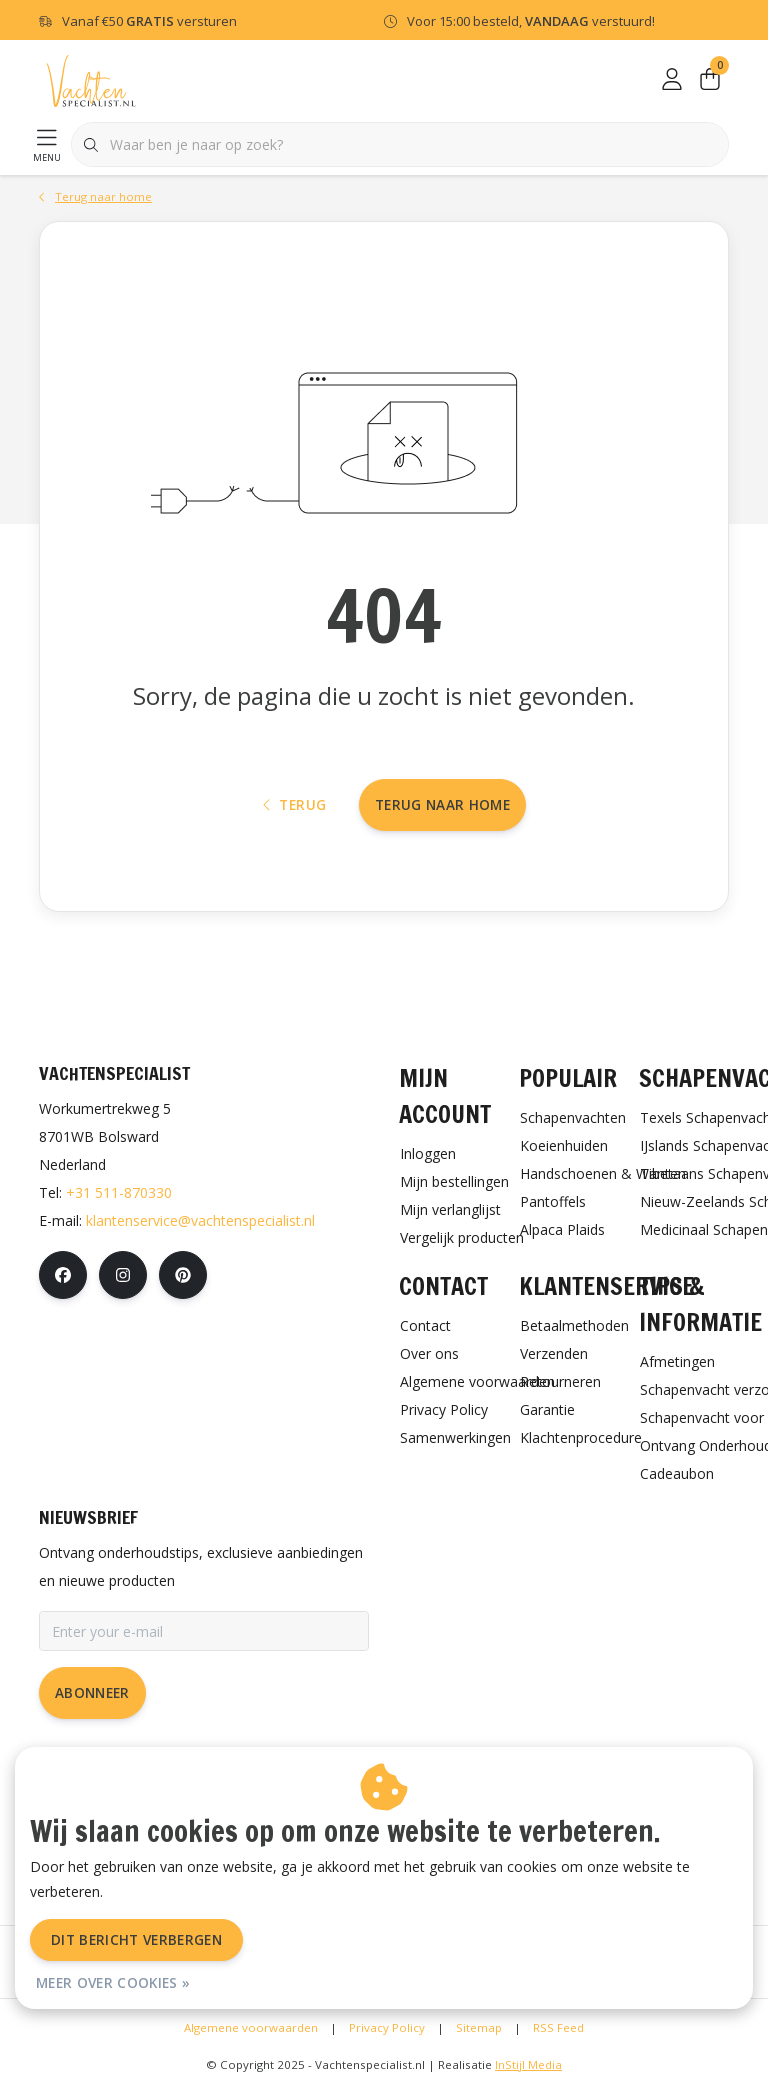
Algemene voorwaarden (251, 2027)
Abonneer (92, 1692)
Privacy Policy (387, 2027)
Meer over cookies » (113, 1982)
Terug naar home (442, 804)
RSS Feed (558, 2027)
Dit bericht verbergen (136, 1939)
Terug (294, 804)
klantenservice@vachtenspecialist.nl (200, 1220)
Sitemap (479, 2027)
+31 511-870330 (119, 1192)
